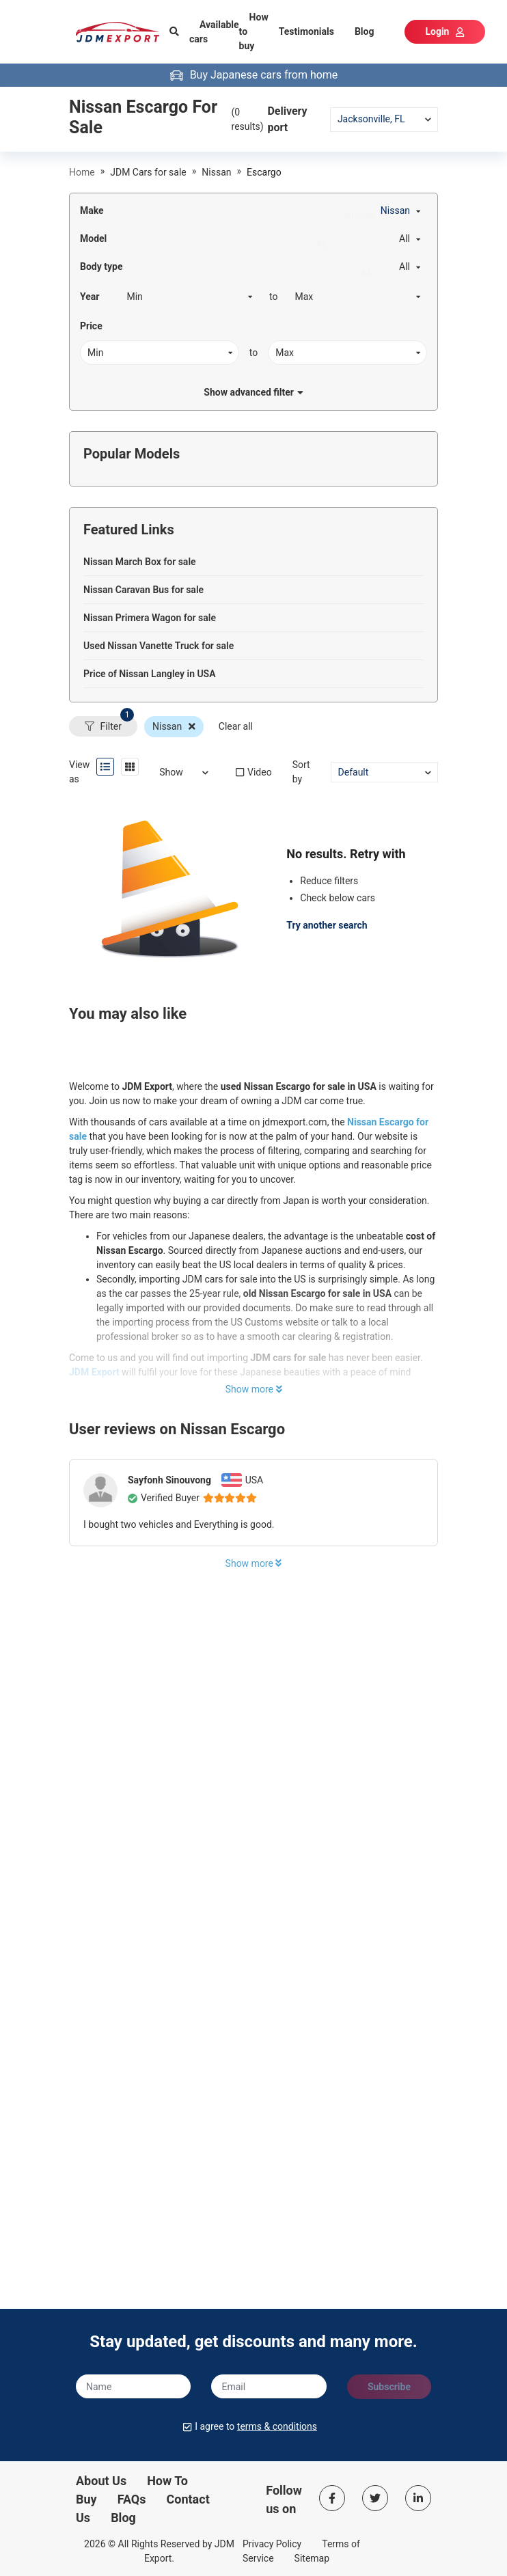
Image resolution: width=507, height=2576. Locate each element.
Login (444, 31)
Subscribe (389, 2386)
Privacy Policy (272, 2543)
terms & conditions (277, 2426)
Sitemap (311, 2558)
